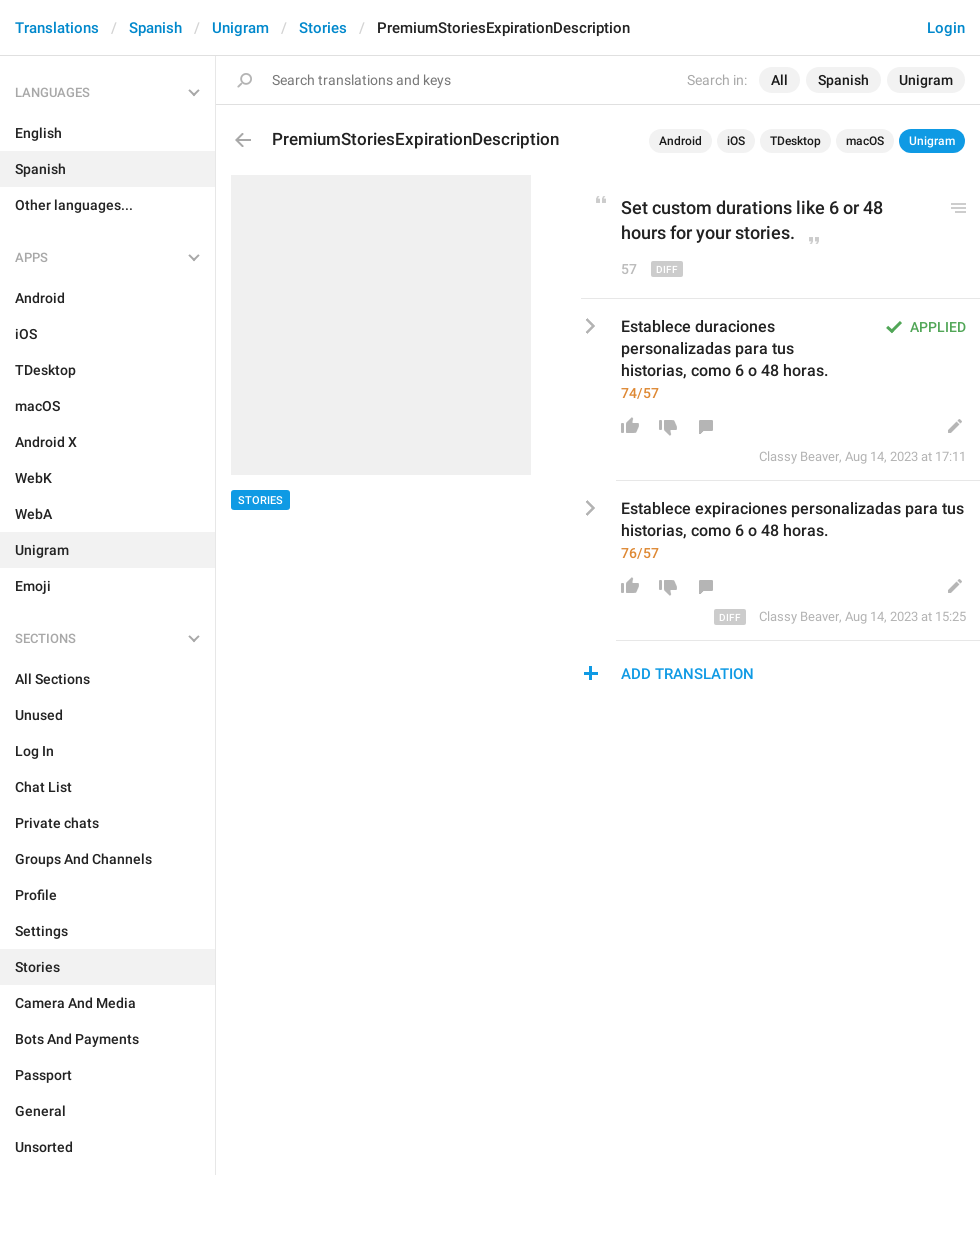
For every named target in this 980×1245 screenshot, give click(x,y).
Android (680, 141)
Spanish (155, 28)
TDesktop (795, 141)
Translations (57, 28)
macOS (865, 141)
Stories (323, 28)
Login (946, 28)
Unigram (240, 28)
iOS (736, 141)
